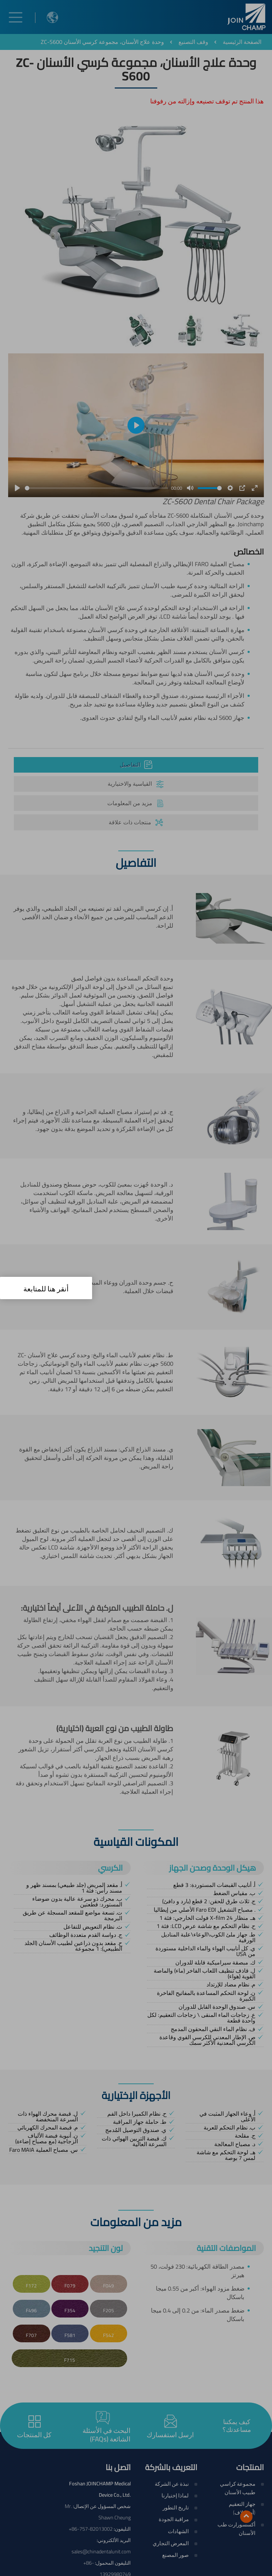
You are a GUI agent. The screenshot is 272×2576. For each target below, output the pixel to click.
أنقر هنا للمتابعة (46, 1289)
